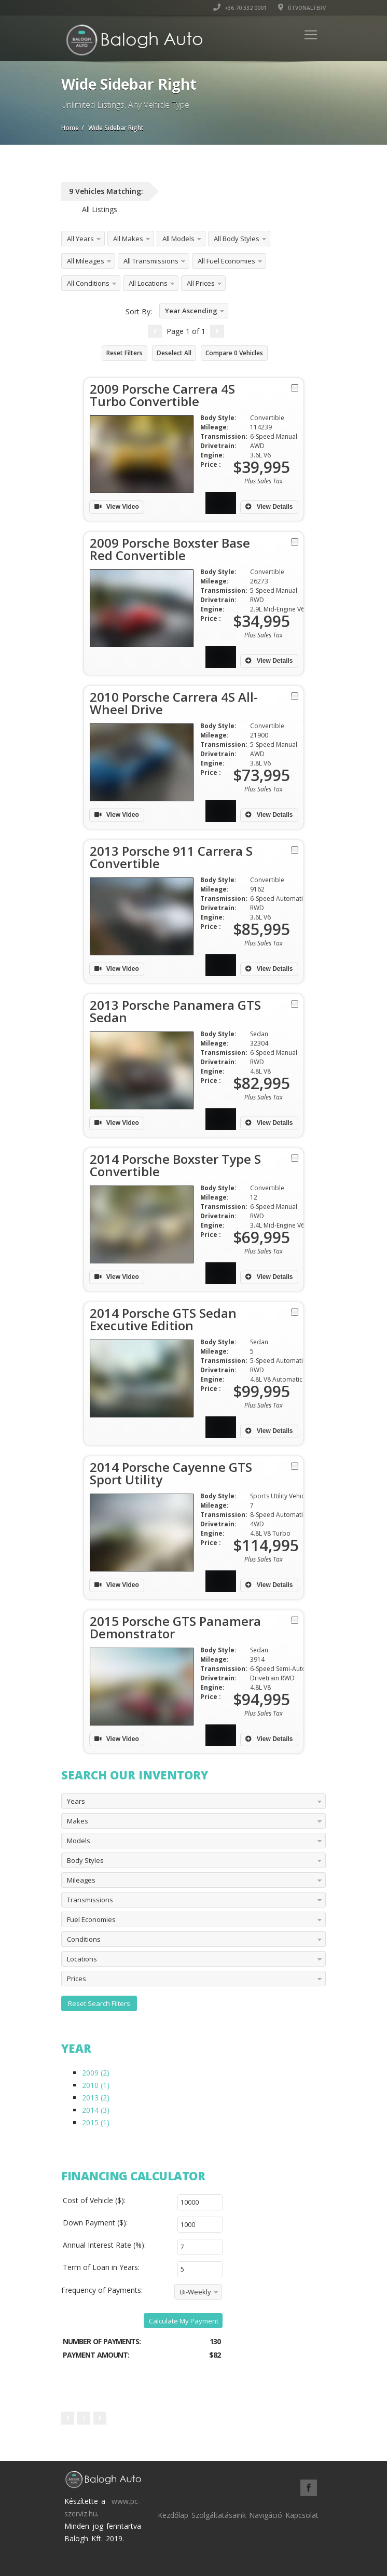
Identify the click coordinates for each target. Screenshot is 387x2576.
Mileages (81, 1880)
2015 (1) (95, 2122)
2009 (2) (95, 2073)
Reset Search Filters (99, 2003)
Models (78, 1840)
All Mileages (85, 261)
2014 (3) (95, 2110)
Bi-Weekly (195, 2291)
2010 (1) (95, 2085)
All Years (80, 238)
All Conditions (88, 283)
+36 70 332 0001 (240, 7)
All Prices (201, 283)
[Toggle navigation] (310, 34)
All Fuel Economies (226, 261)
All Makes (128, 238)
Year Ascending (191, 310)
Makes (77, 1821)
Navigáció (265, 2515)
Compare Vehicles (234, 353)
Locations (82, 1959)
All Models (178, 238)
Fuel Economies (91, 1919)
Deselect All (174, 353)
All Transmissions (150, 261)
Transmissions (90, 1899)
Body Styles (85, 1860)
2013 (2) (95, 2097)
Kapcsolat (302, 2515)
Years (76, 1801)
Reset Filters (124, 353)
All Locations (148, 283)
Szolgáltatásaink (218, 2515)
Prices (76, 1978)
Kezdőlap (173, 2515)
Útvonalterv (302, 7)
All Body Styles (236, 238)
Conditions (84, 1939)
